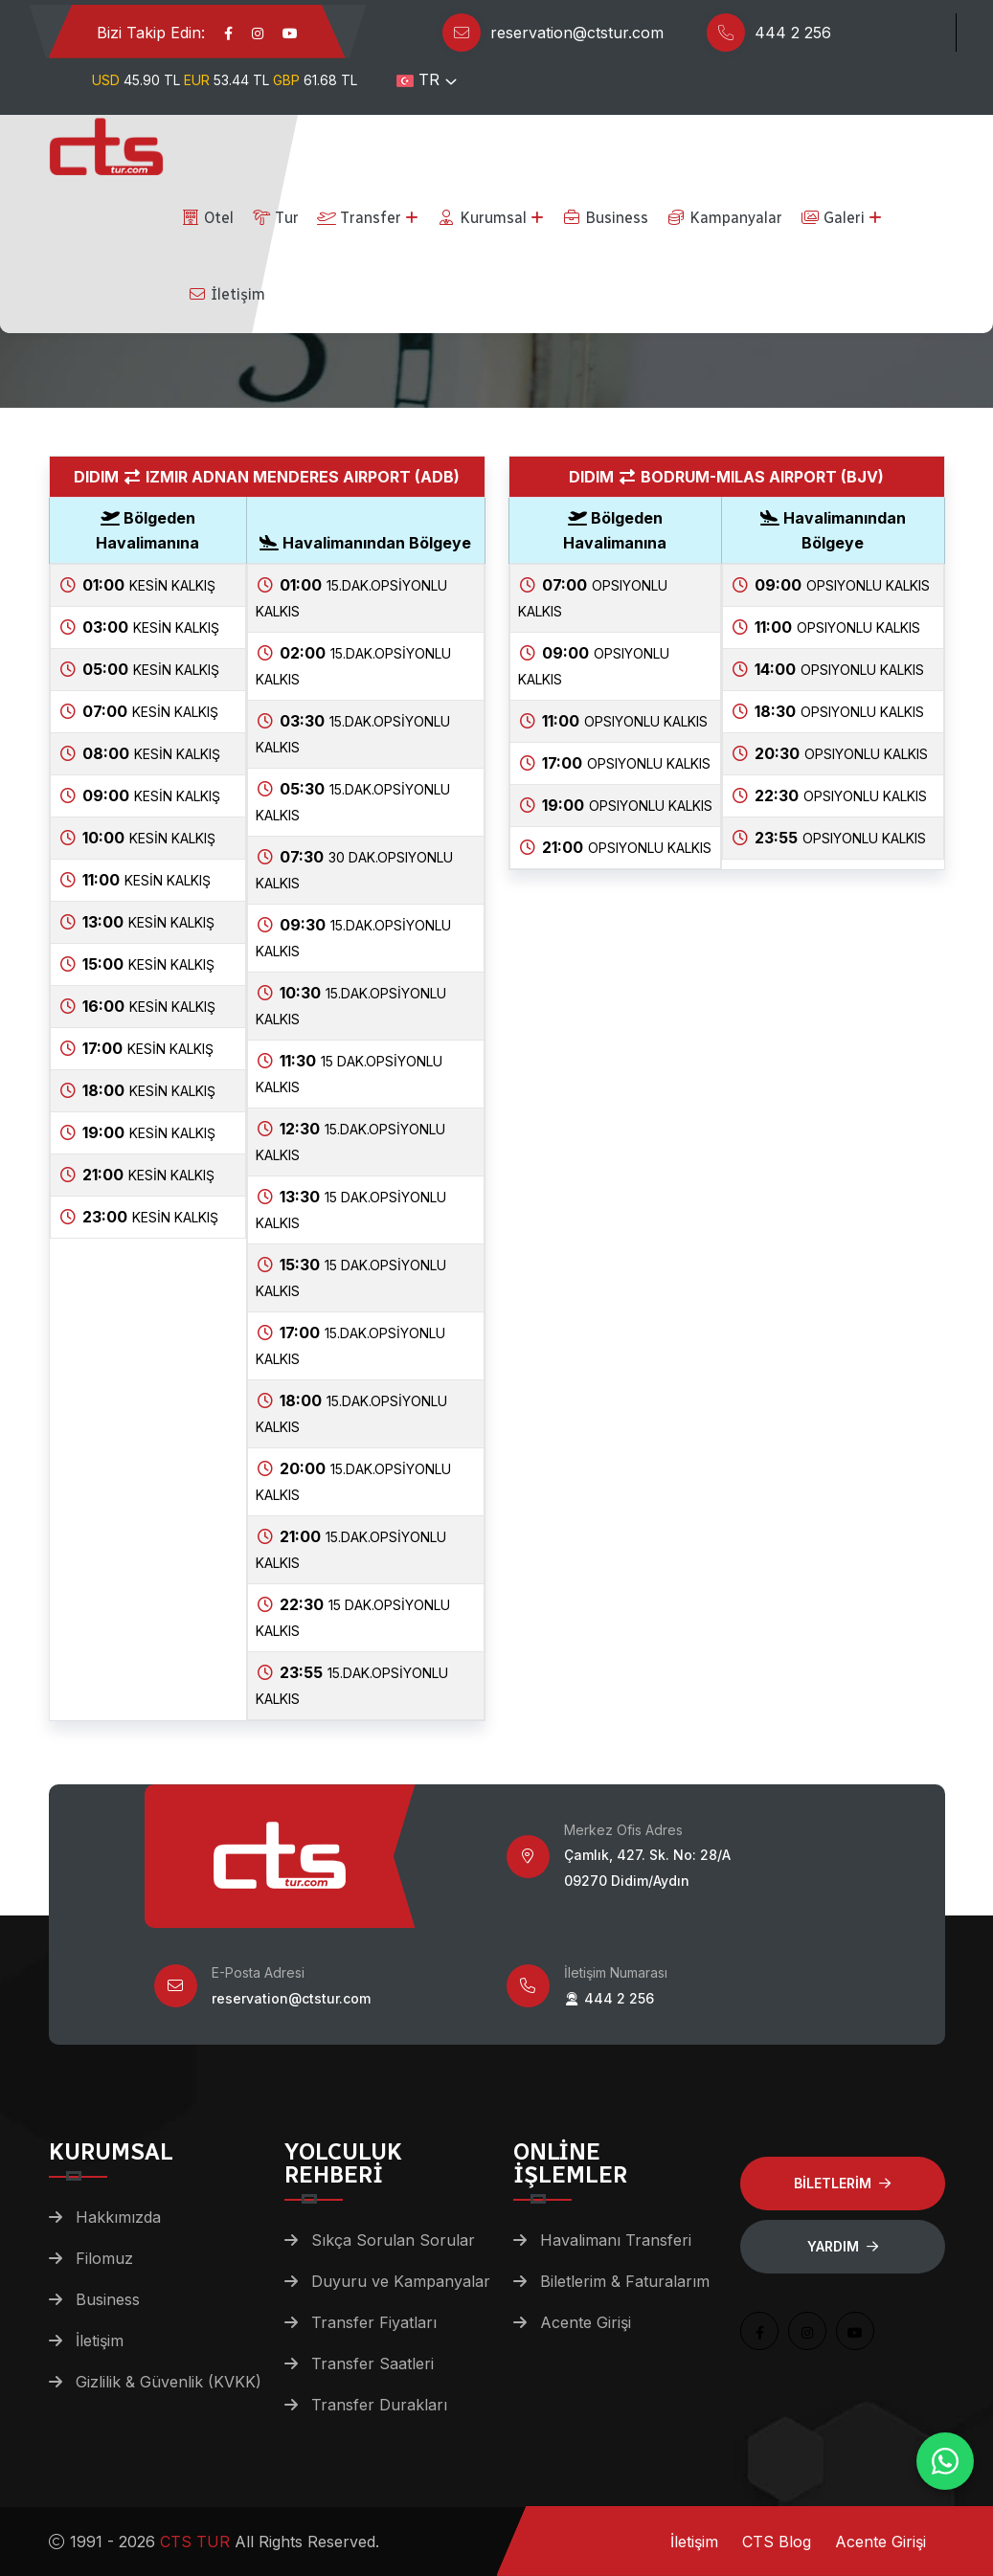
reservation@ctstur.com (577, 32)
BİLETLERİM (842, 2183)
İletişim (226, 294)
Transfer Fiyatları (374, 2322)
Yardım (842, 2246)
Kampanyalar (724, 218)
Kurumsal (482, 218)
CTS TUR (195, 2541)
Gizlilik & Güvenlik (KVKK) (168, 2381)
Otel (207, 218)
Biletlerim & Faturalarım (625, 2281)
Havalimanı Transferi (615, 2240)
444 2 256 (793, 32)
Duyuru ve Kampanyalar (400, 2281)
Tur (275, 218)
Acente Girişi (585, 2322)
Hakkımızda (118, 2217)
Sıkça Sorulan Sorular (393, 2240)
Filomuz (104, 2258)
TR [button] (418, 79)
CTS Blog (776, 2541)
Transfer (359, 218)
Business (605, 218)
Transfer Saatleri (372, 2363)
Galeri (833, 218)
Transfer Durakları (379, 2404)
